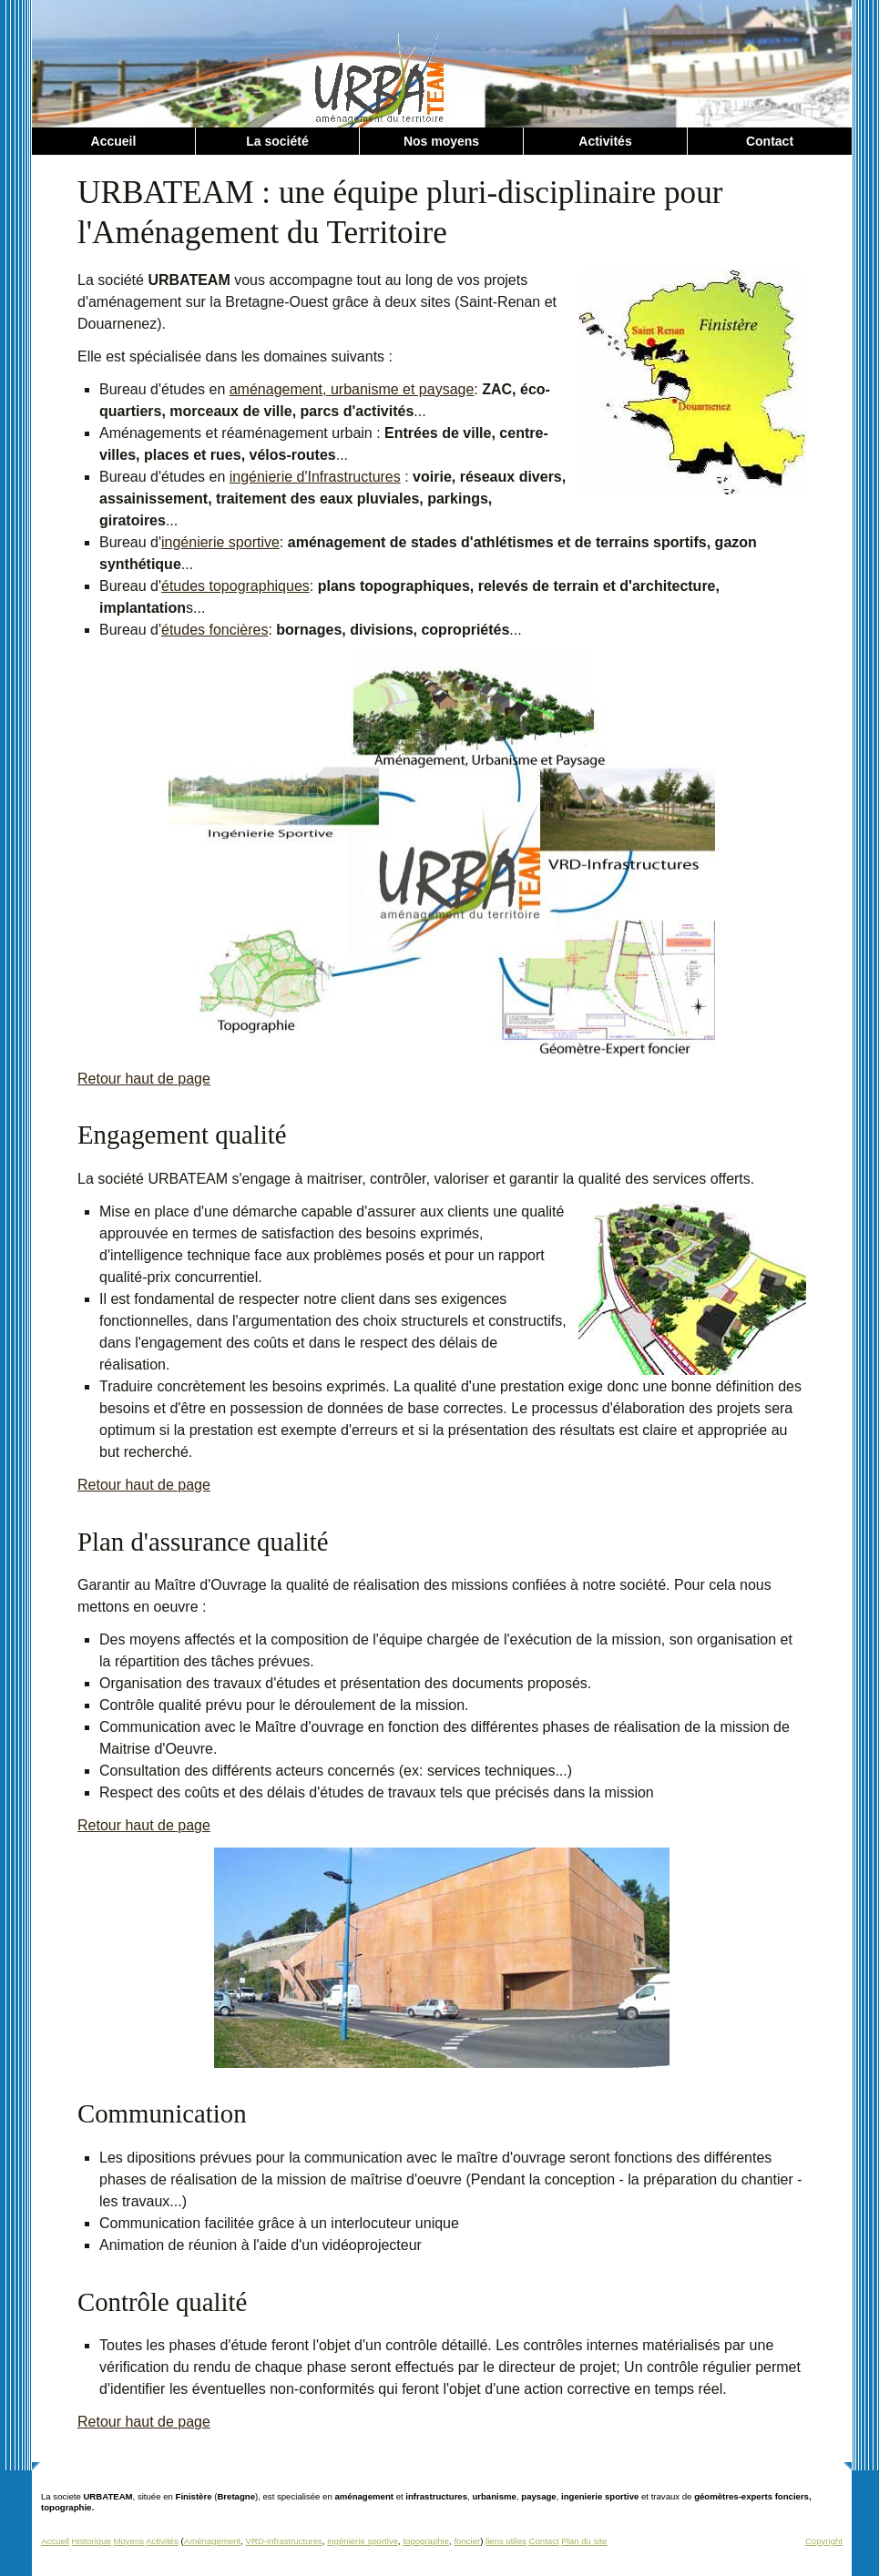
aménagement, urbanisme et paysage (352, 389)
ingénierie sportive (220, 542)
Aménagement (212, 2541)
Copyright (824, 2541)
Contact (769, 141)
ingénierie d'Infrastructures (315, 476)
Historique (91, 2541)
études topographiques (235, 586)
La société (277, 141)
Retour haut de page (143, 1078)
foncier (467, 2541)
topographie (426, 2541)
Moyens (128, 2541)
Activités (604, 141)
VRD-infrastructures (284, 2541)
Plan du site (584, 2541)
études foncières (214, 629)
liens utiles (505, 2541)
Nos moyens (441, 141)
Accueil (114, 141)
